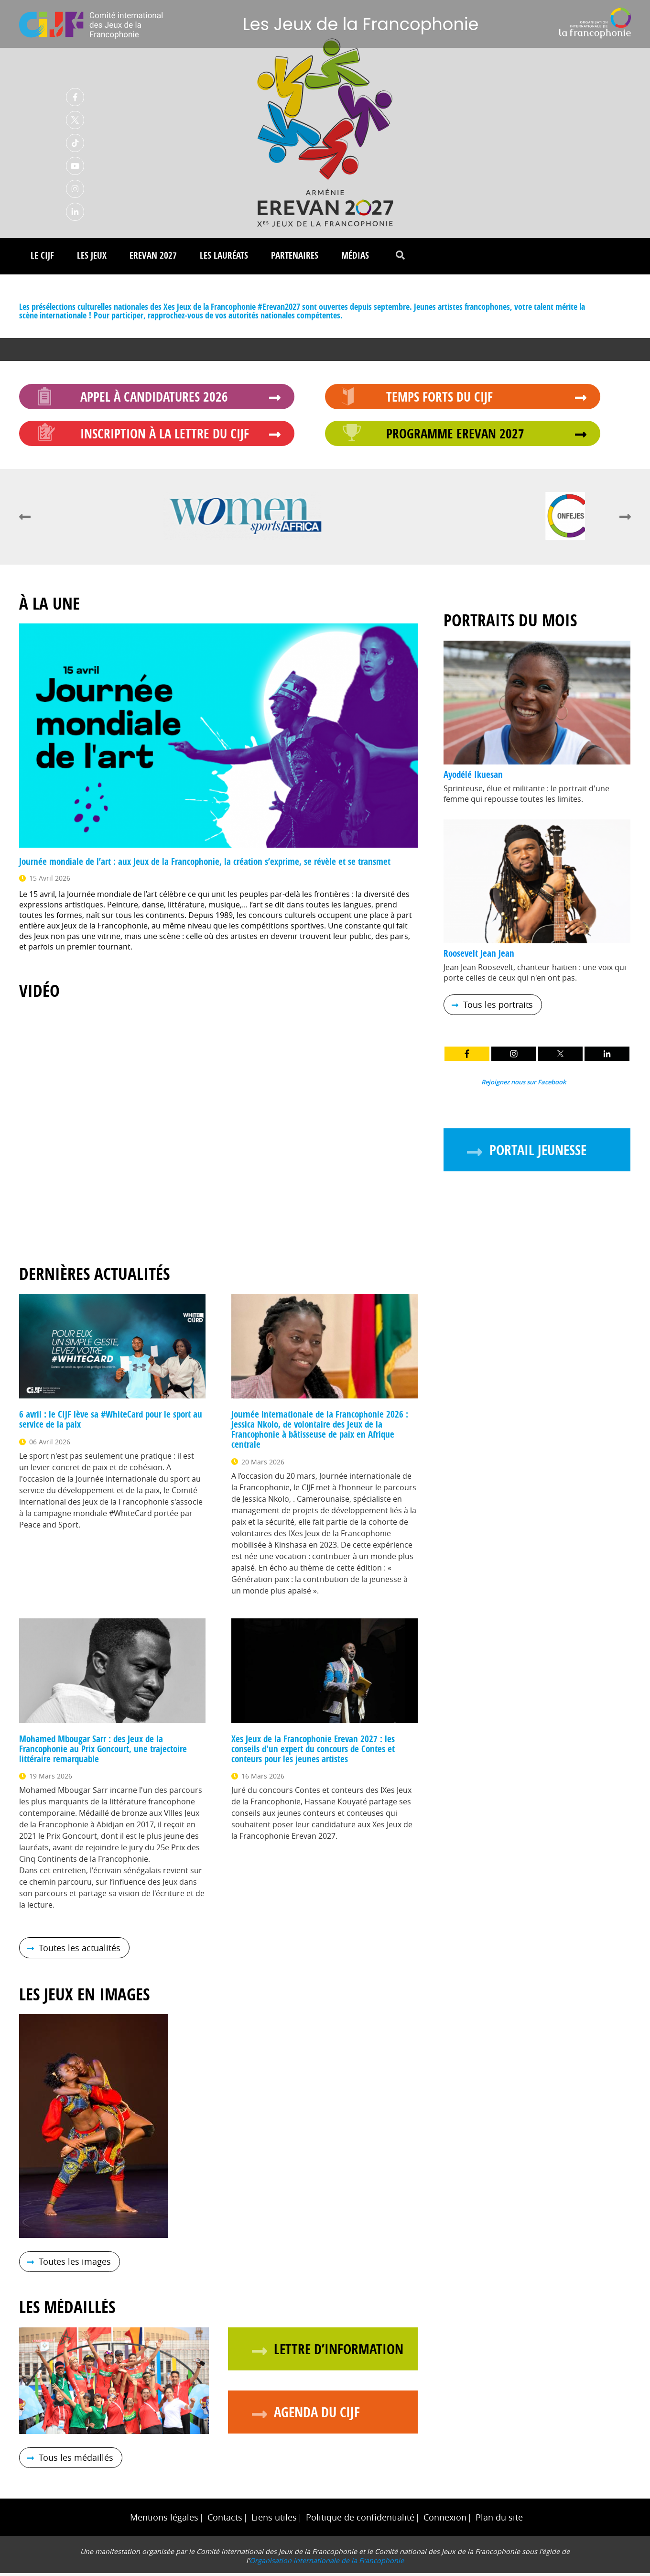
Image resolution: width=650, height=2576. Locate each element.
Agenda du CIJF (317, 2414)
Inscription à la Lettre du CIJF (164, 436)
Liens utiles (274, 2520)
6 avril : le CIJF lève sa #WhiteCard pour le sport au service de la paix (110, 1422)
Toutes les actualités (79, 1950)
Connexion (444, 2520)
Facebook (75, 98)
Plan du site (499, 2520)
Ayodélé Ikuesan (473, 777)
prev (25, 519)
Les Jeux (92, 258)
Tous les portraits (498, 1007)
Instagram (75, 190)
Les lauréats (224, 258)
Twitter (75, 121)
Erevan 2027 (153, 258)
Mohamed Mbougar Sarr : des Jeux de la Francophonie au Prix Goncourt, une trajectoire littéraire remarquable (103, 1752)
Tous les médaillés (76, 2460)
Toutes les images (75, 2264)
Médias (355, 258)
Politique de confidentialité (360, 2520)
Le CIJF (42, 258)
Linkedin (75, 213)
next (625, 519)
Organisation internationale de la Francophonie (326, 2563)
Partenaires (294, 258)
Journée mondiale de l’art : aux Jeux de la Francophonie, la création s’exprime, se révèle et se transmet (204, 864)
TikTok (75, 144)
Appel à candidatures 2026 (154, 399)
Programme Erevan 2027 (455, 436)
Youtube (75, 167)
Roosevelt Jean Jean (479, 956)
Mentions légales (164, 2520)
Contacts (224, 2520)
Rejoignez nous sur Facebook (523, 1085)
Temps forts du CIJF (439, 399)
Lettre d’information (338, 2351)
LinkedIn (607, 1056)
